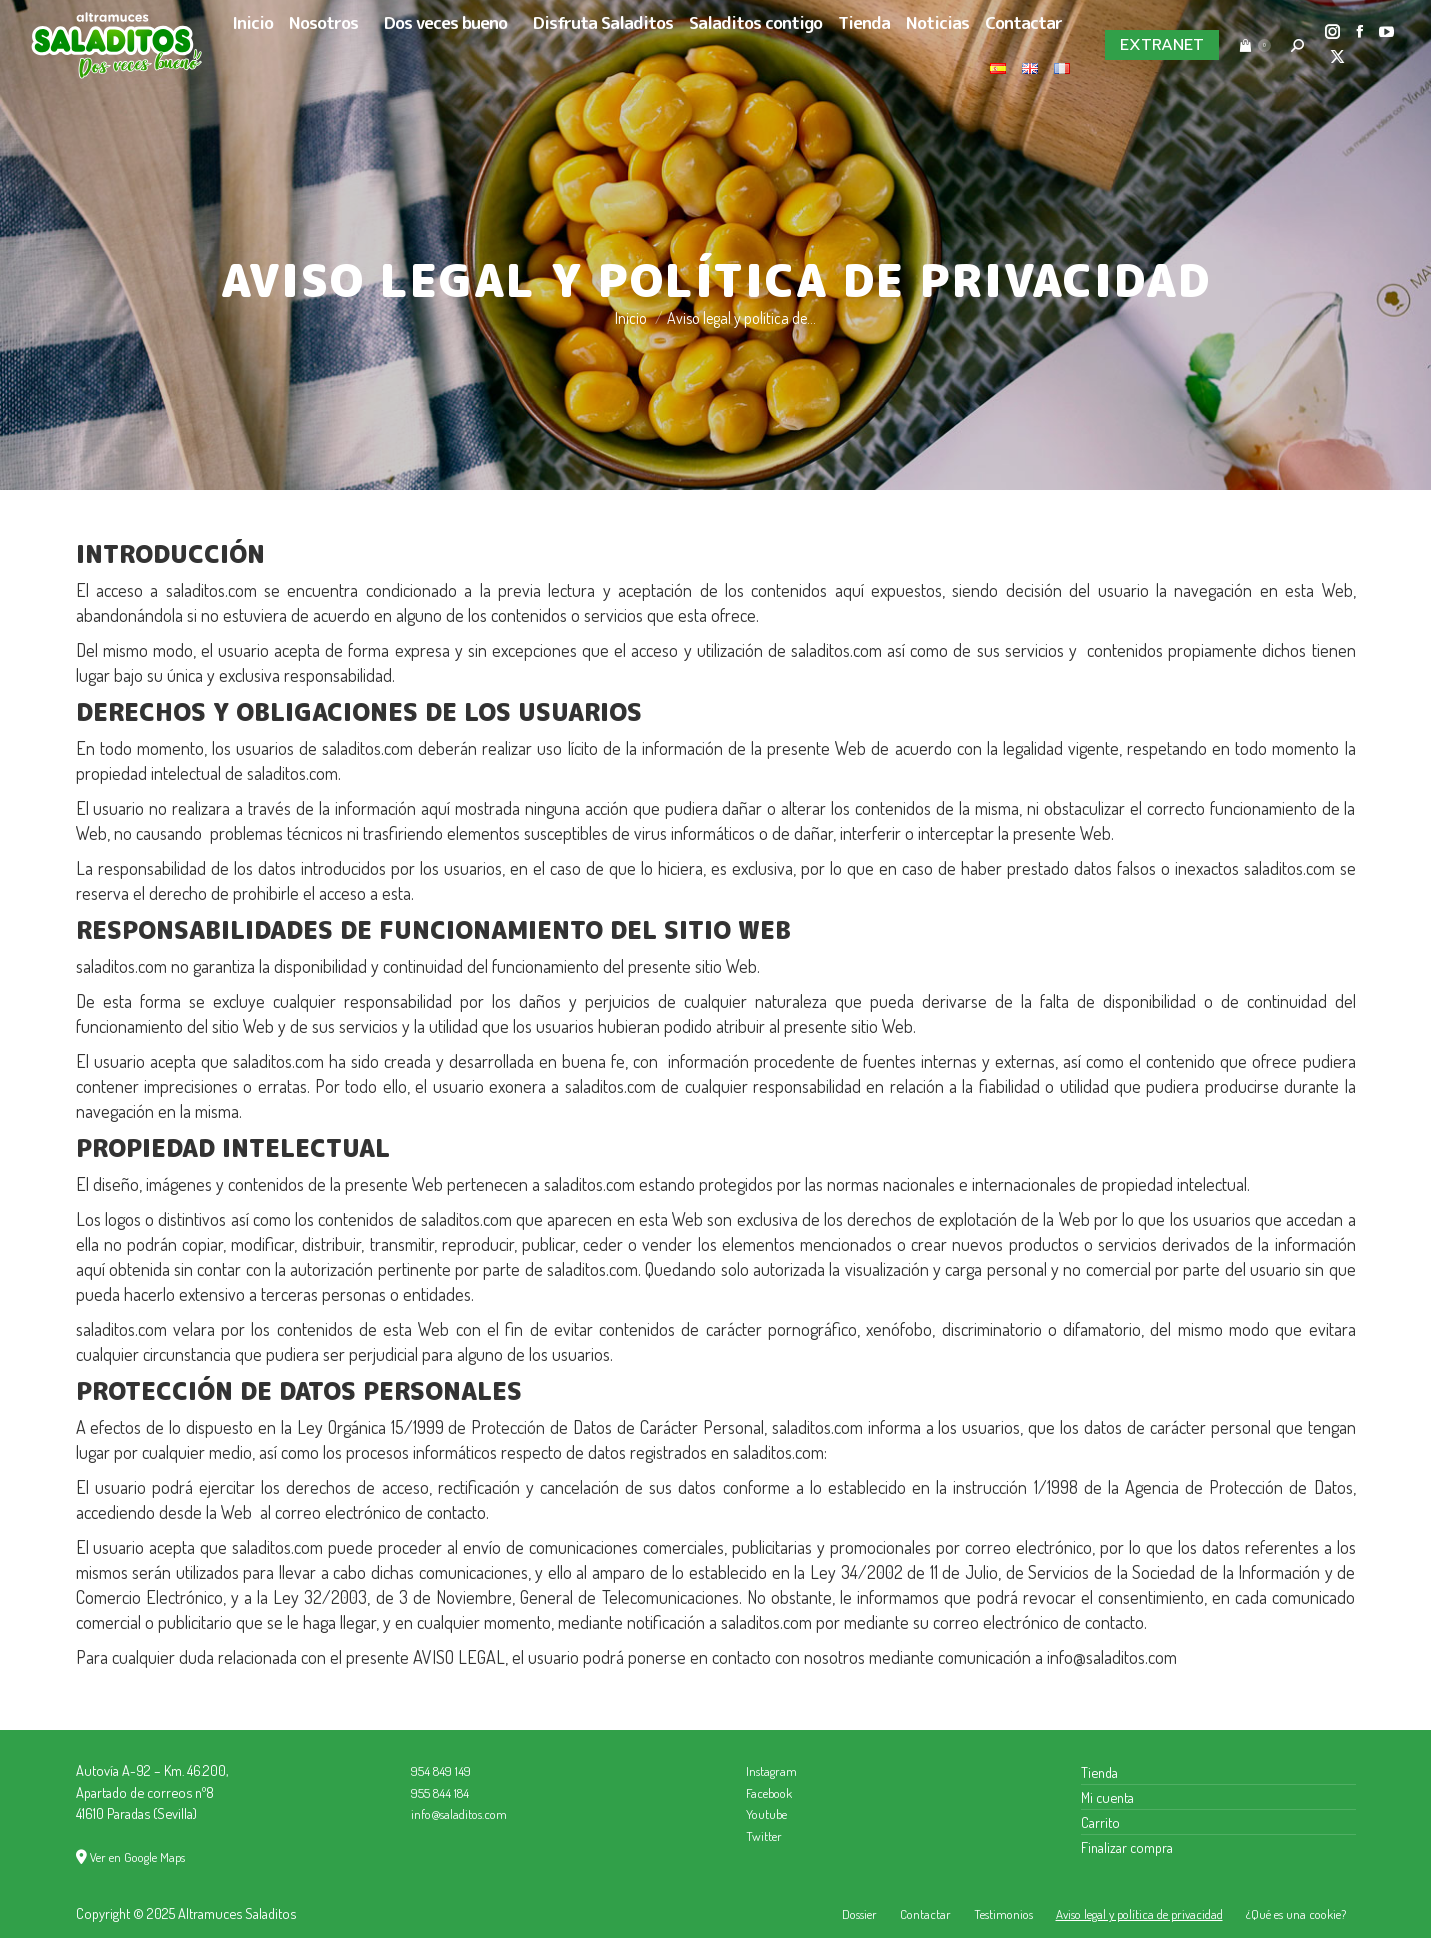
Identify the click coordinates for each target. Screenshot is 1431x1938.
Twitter (764, 1836)
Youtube (766, 1814)
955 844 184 (440, 1793)
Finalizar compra (1127, 1847)
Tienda (1099, 1772)
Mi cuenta (1107, 1797)
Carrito (1100, 1822)
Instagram (771, 1771)
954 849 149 (441, 1771)
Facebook (769, 1793)
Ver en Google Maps (137, 1857)
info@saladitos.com (459, 1814)
